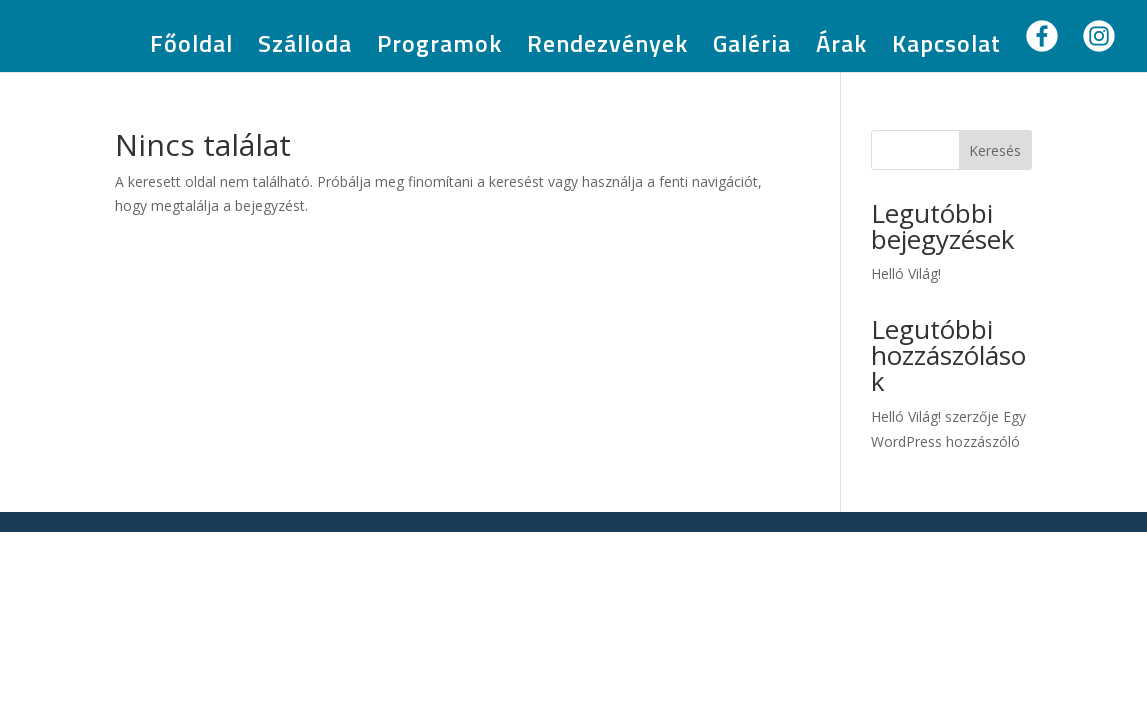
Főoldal (191, 48)
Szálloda (305, 48)
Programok (439, 48)
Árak (841, 48)
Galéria (752, 48)
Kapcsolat (946, 48)
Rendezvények (607, 48)
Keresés (995, 150)
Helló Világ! (906, 273)
